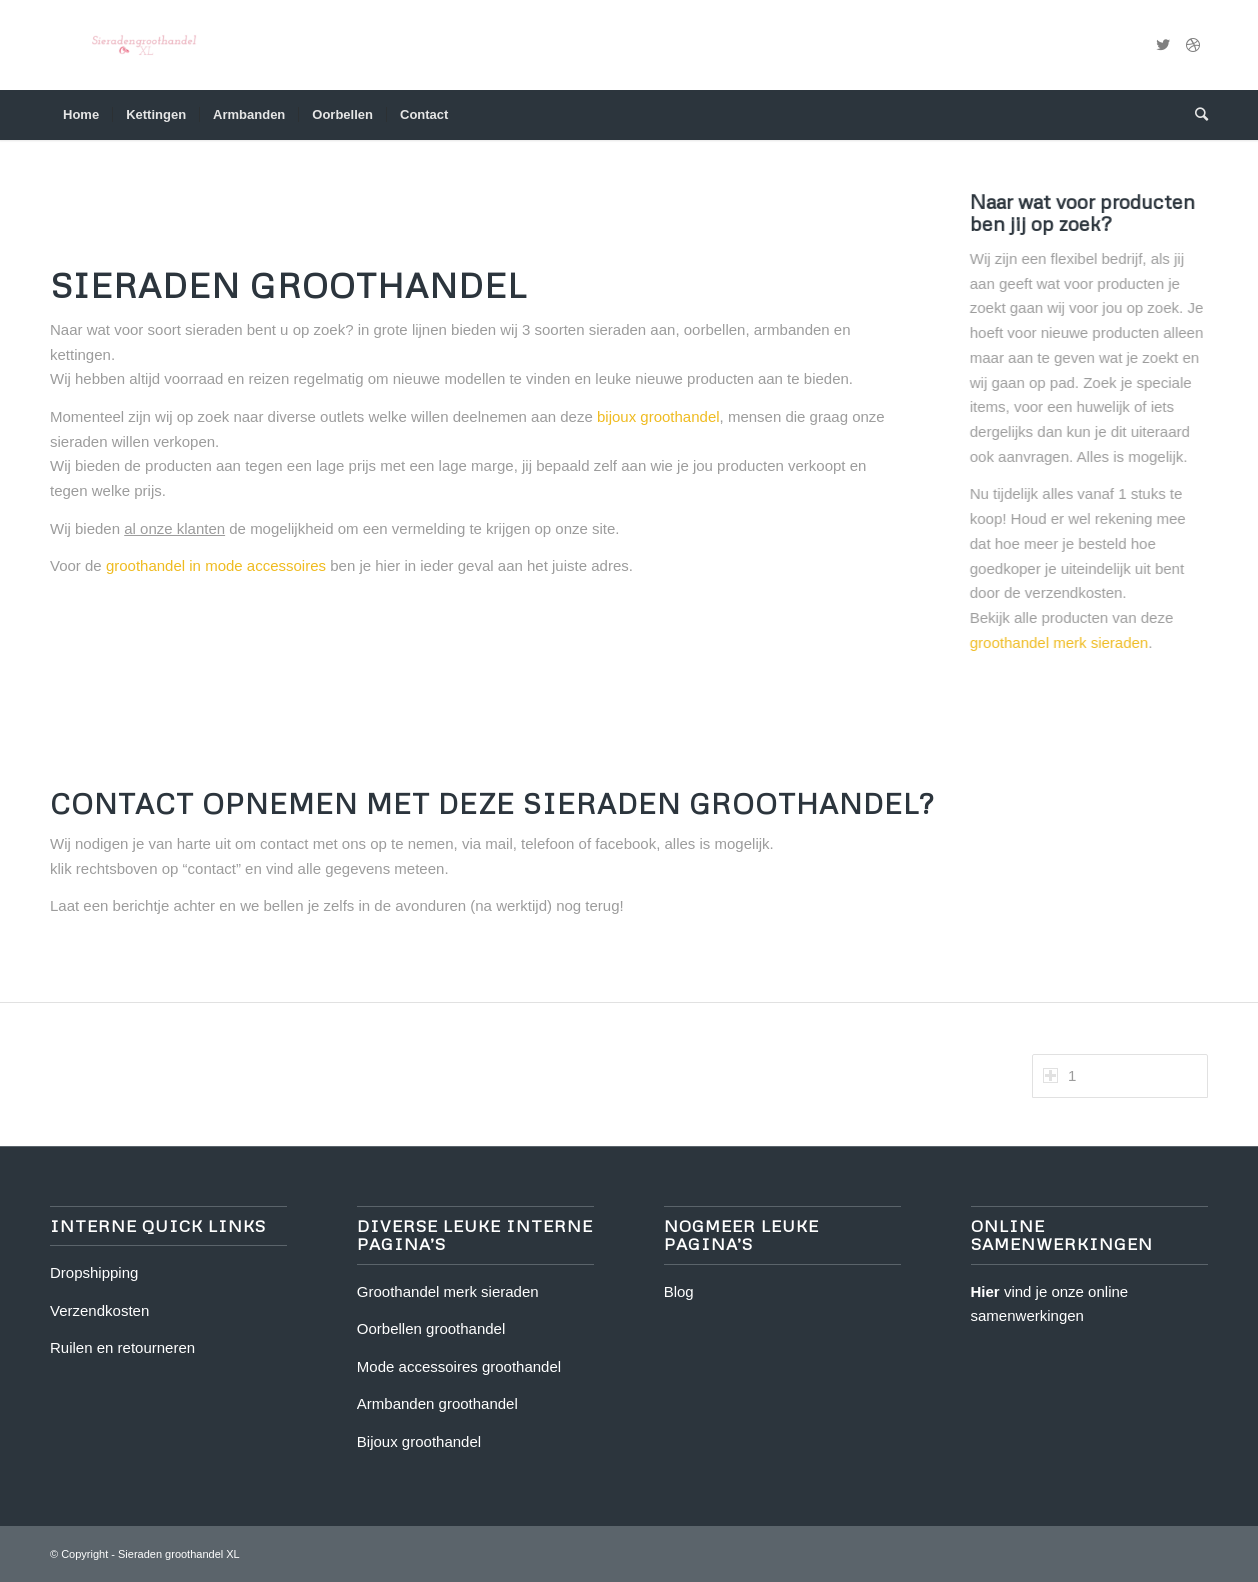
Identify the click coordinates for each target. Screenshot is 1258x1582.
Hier (985, 1291)
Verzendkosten (99, 1310)
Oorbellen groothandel (431, 1328)
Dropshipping (94, 1272)
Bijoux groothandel (419, 1441)
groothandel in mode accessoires (222, 565)
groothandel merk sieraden (1058, 642)
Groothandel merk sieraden (448, 1291)
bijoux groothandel (664, 416)
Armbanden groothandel (437, 1403)
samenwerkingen (1027, 1315)
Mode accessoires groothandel (459, 1366)
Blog (679, 1291)
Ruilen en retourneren (122, 1347)
